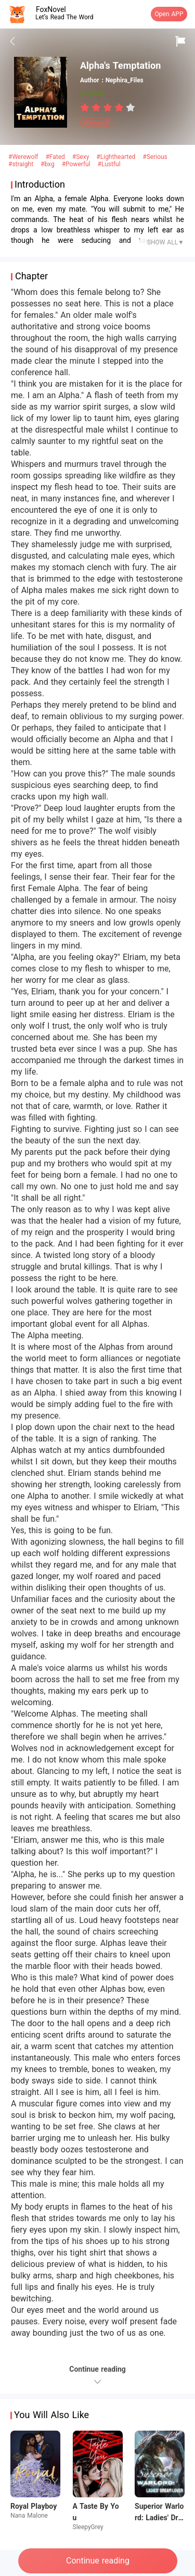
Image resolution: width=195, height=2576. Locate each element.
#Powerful (77, 164)
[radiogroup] (107, 107)
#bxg (49, 164)
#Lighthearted (116, 157)
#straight (21, 164)
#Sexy (82, 157)
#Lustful (109, 164)
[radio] (86, 107)
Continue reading (97, 2561)
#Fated (56, 157)
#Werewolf (24, 157)
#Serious (154, 157)
